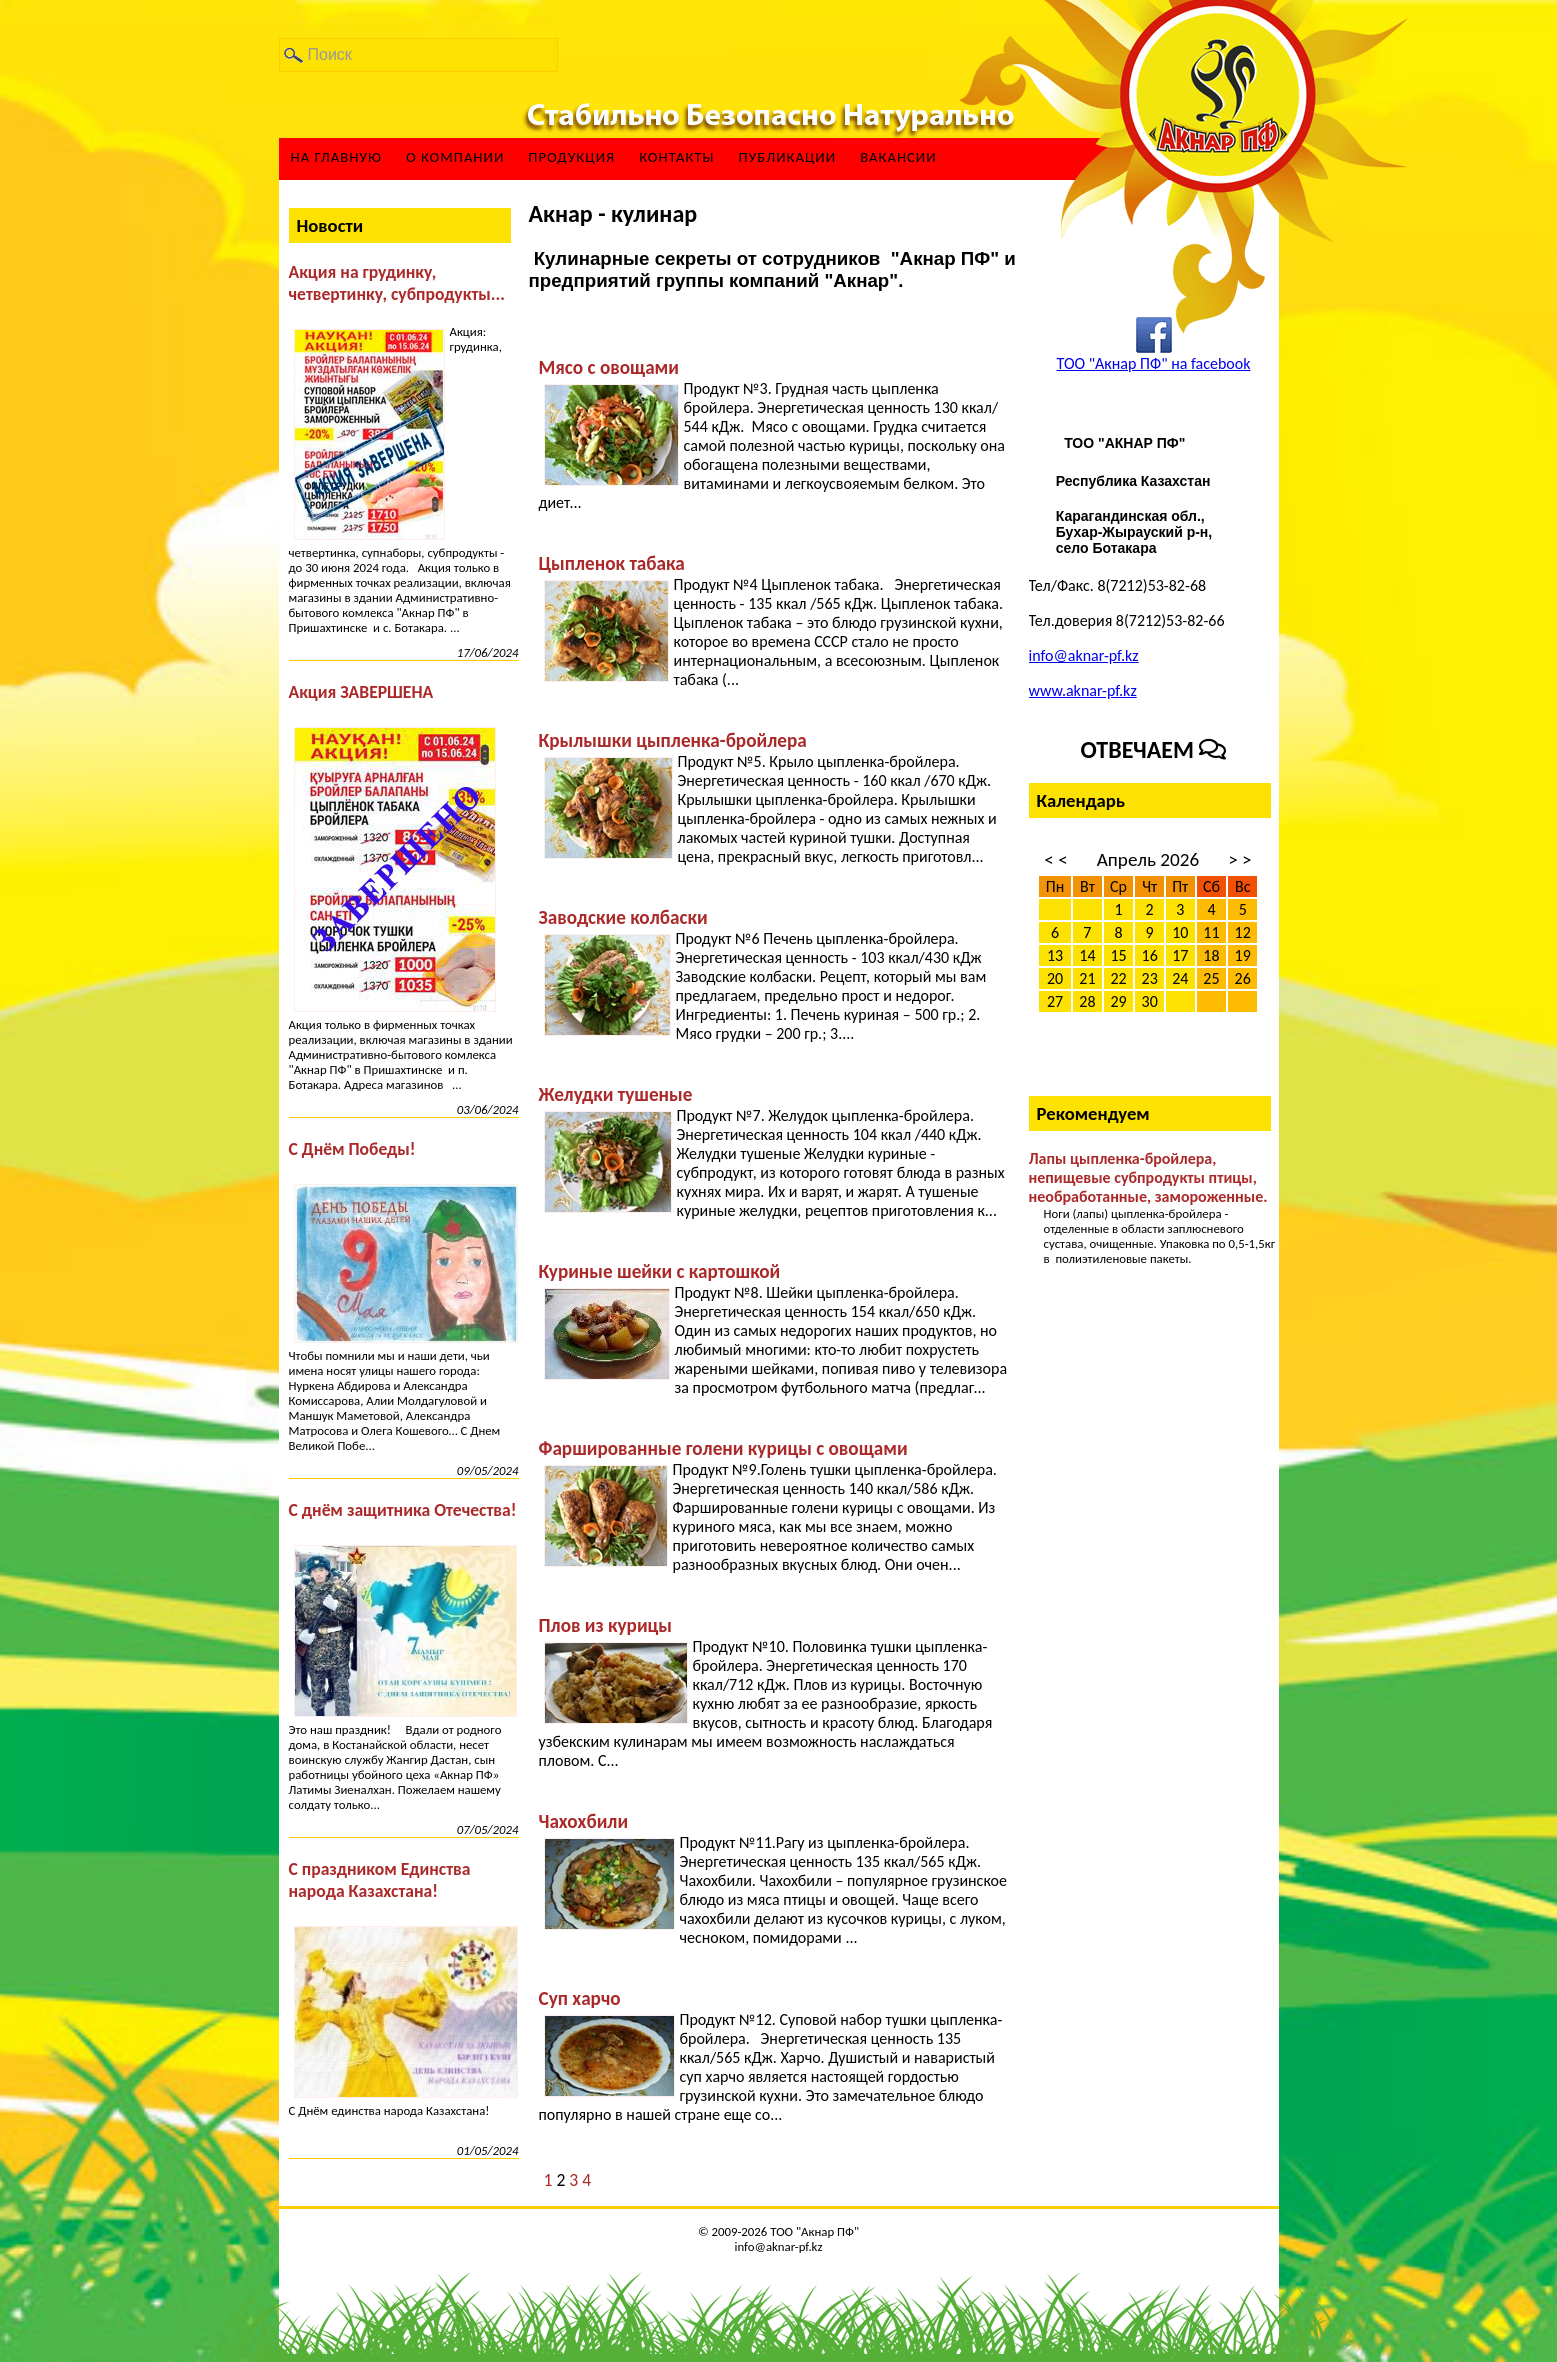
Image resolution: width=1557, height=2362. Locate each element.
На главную (336, 157)
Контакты (676, 157)
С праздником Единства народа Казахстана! (380, 1880)
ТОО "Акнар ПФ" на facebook (1153, 363)
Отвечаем (1154, 749)
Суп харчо (580, 1998)
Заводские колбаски (623, 917)
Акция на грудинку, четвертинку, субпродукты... (397, 283)
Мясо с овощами (609, 367)
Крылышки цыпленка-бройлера (673, 740)
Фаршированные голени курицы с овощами (723, 1448)
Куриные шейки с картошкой (660, 1271)
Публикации (787, 157)
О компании (455, 157)
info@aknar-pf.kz (1084, 655)
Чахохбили (584, 1821)
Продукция (571, 157)
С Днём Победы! (352, 1149)
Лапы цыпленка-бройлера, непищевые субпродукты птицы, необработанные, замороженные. (1148, 1177)
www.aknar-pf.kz (1083, 690)
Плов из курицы (606, 1625)
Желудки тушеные (616, 1094)
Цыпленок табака (612, 563)
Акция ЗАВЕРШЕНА (361, 692)
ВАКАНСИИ (898, 157)
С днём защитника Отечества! (403, 1510)
